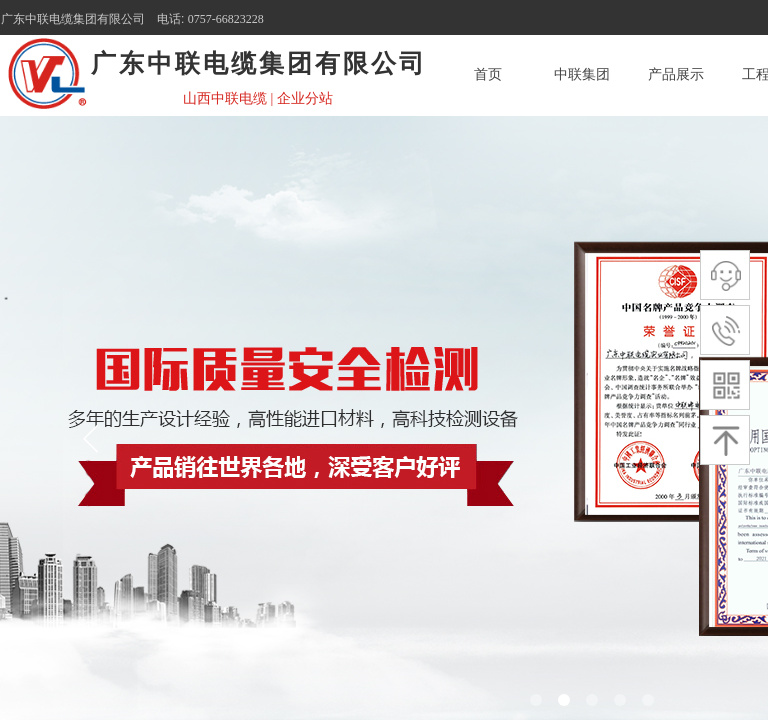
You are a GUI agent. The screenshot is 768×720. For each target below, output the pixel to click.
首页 (488, 74)
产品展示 (676, 74)
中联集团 (582, 74)
